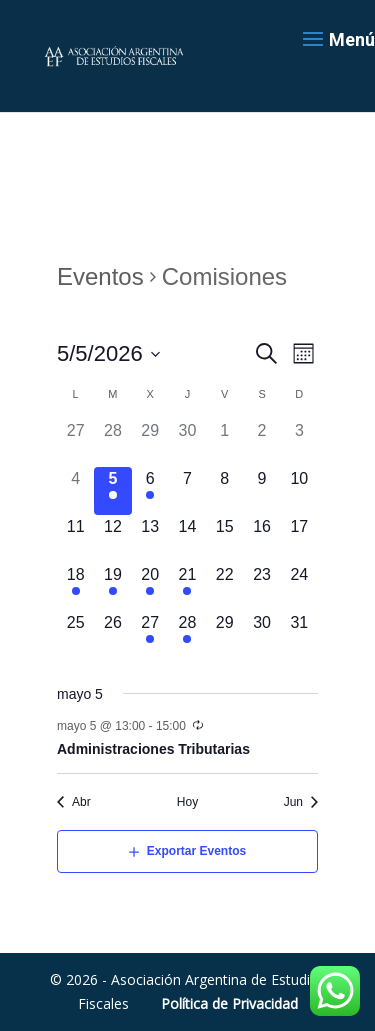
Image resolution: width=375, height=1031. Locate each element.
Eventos (100, 277)
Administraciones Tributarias (153, 749)
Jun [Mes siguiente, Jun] (293, 802)
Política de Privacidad (229, 1003)
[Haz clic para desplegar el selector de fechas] (109, 353)
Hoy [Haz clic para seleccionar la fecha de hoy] (187, 802)
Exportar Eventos (196, 851)
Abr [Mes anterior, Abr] (81, 802)
